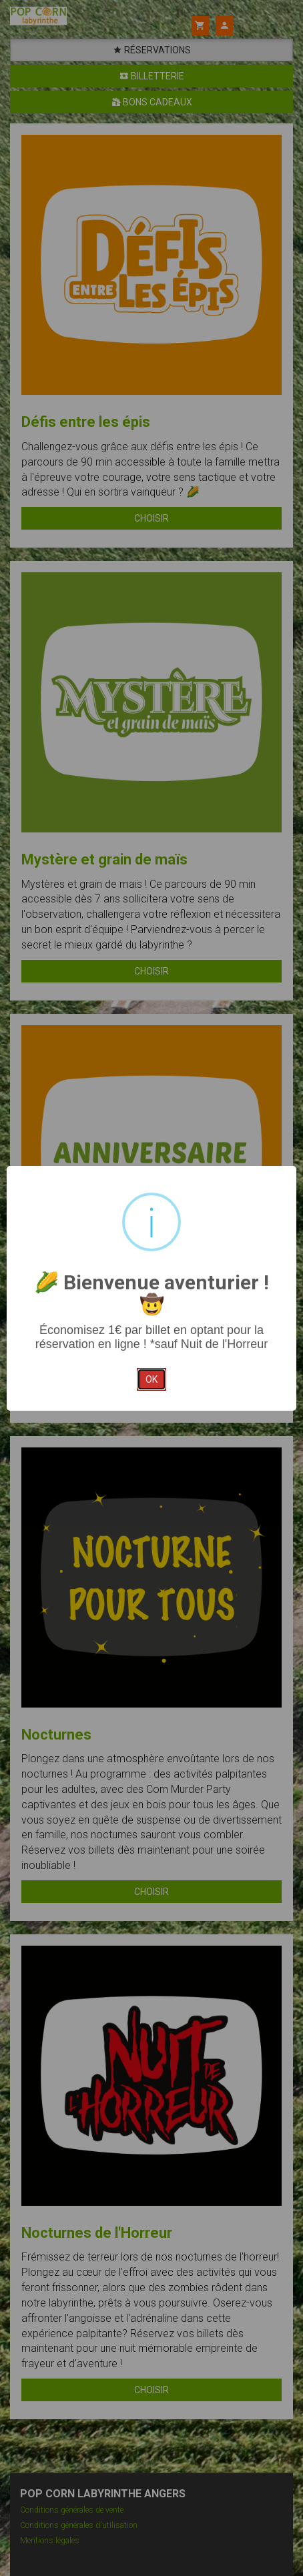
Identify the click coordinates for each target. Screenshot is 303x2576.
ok (151, 1379)
